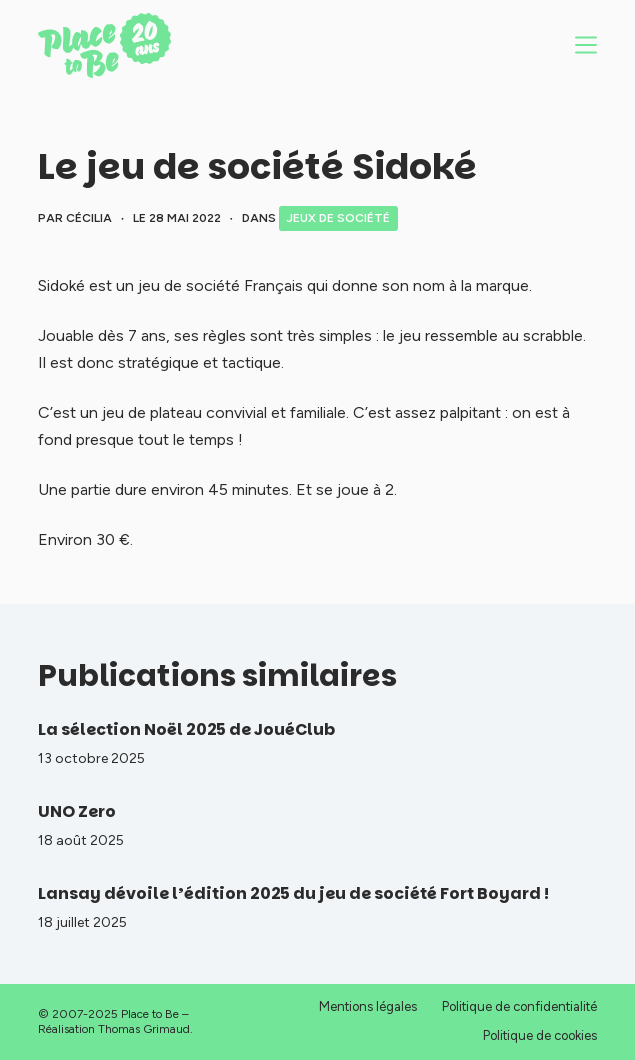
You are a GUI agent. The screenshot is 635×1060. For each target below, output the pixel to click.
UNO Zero (77, 811)
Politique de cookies (540, 1035)
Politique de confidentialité (519, 1006)
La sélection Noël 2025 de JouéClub (186, 729)
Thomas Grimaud (144, 1029)
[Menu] (586, 45)
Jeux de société (338, 218)
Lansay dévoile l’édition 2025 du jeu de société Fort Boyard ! (293, 893)
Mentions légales (368, 1006)
